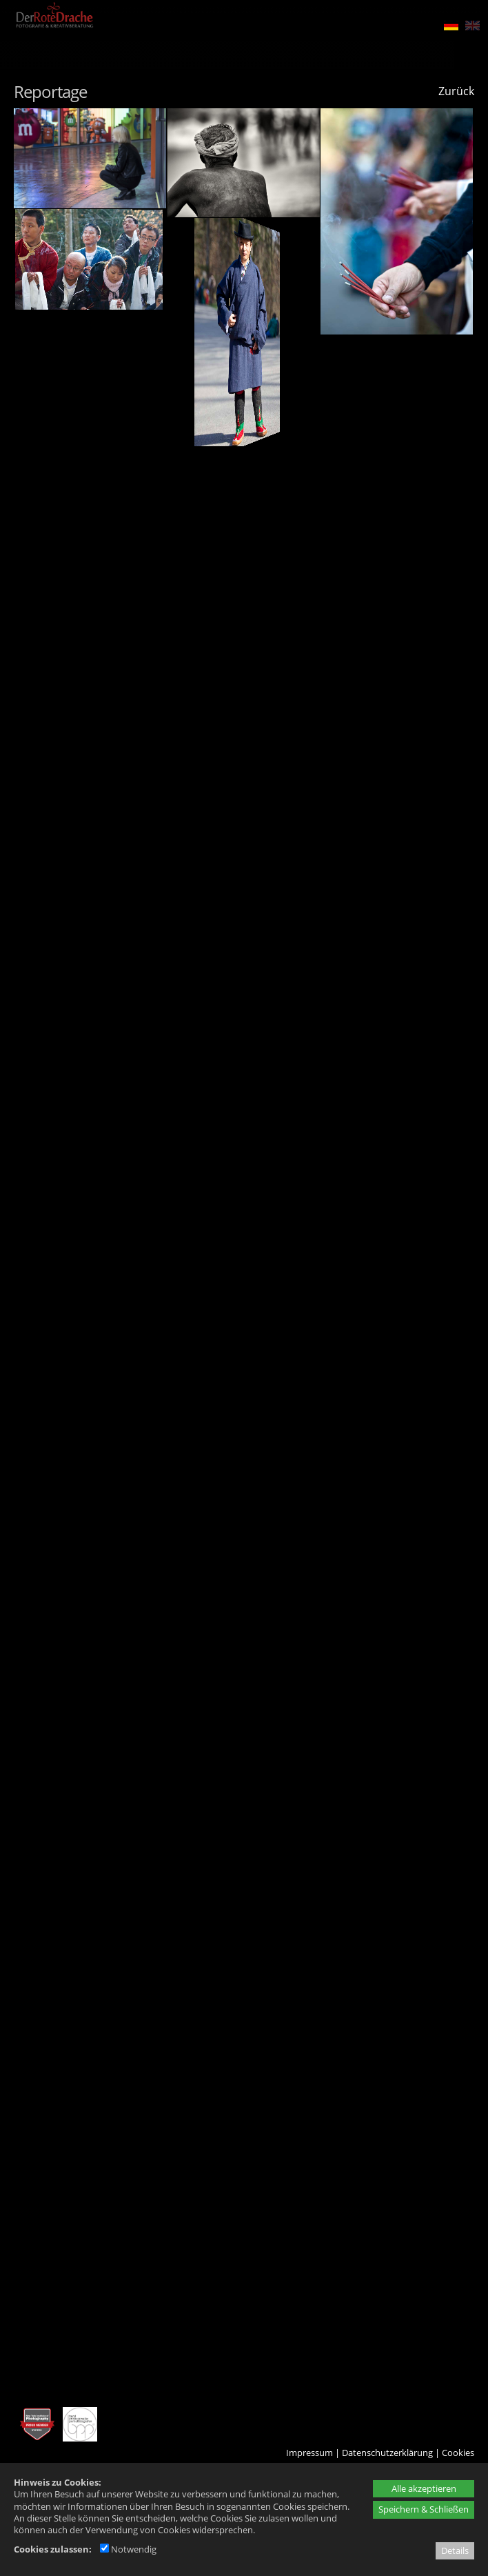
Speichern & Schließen (423, 2509)
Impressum (309, 2452)
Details (455, 2550)
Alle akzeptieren (424, 2488)
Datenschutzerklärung (387, 2452)
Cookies (458, 2452)
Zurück (456, 91)
